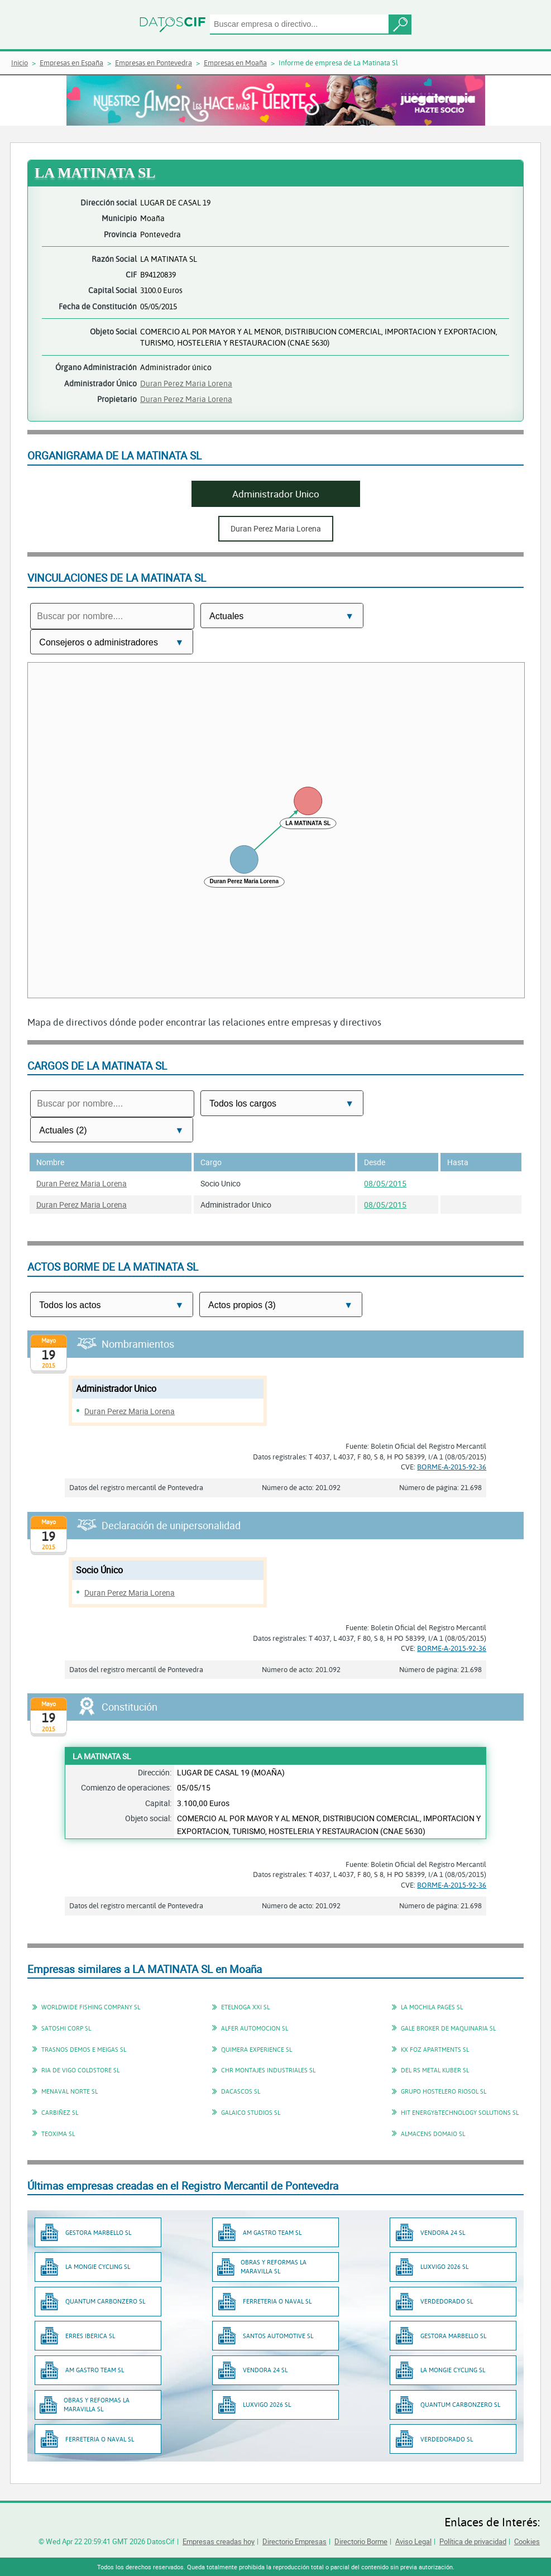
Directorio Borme (360, 2541)
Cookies (527, 2541)
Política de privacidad (472, 2541)
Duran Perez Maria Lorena (186, 383)
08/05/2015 (385, 1183)
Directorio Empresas (294, 2541)
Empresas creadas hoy (219, 2541)
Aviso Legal (413, 2541)
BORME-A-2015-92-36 (451, 1466)
